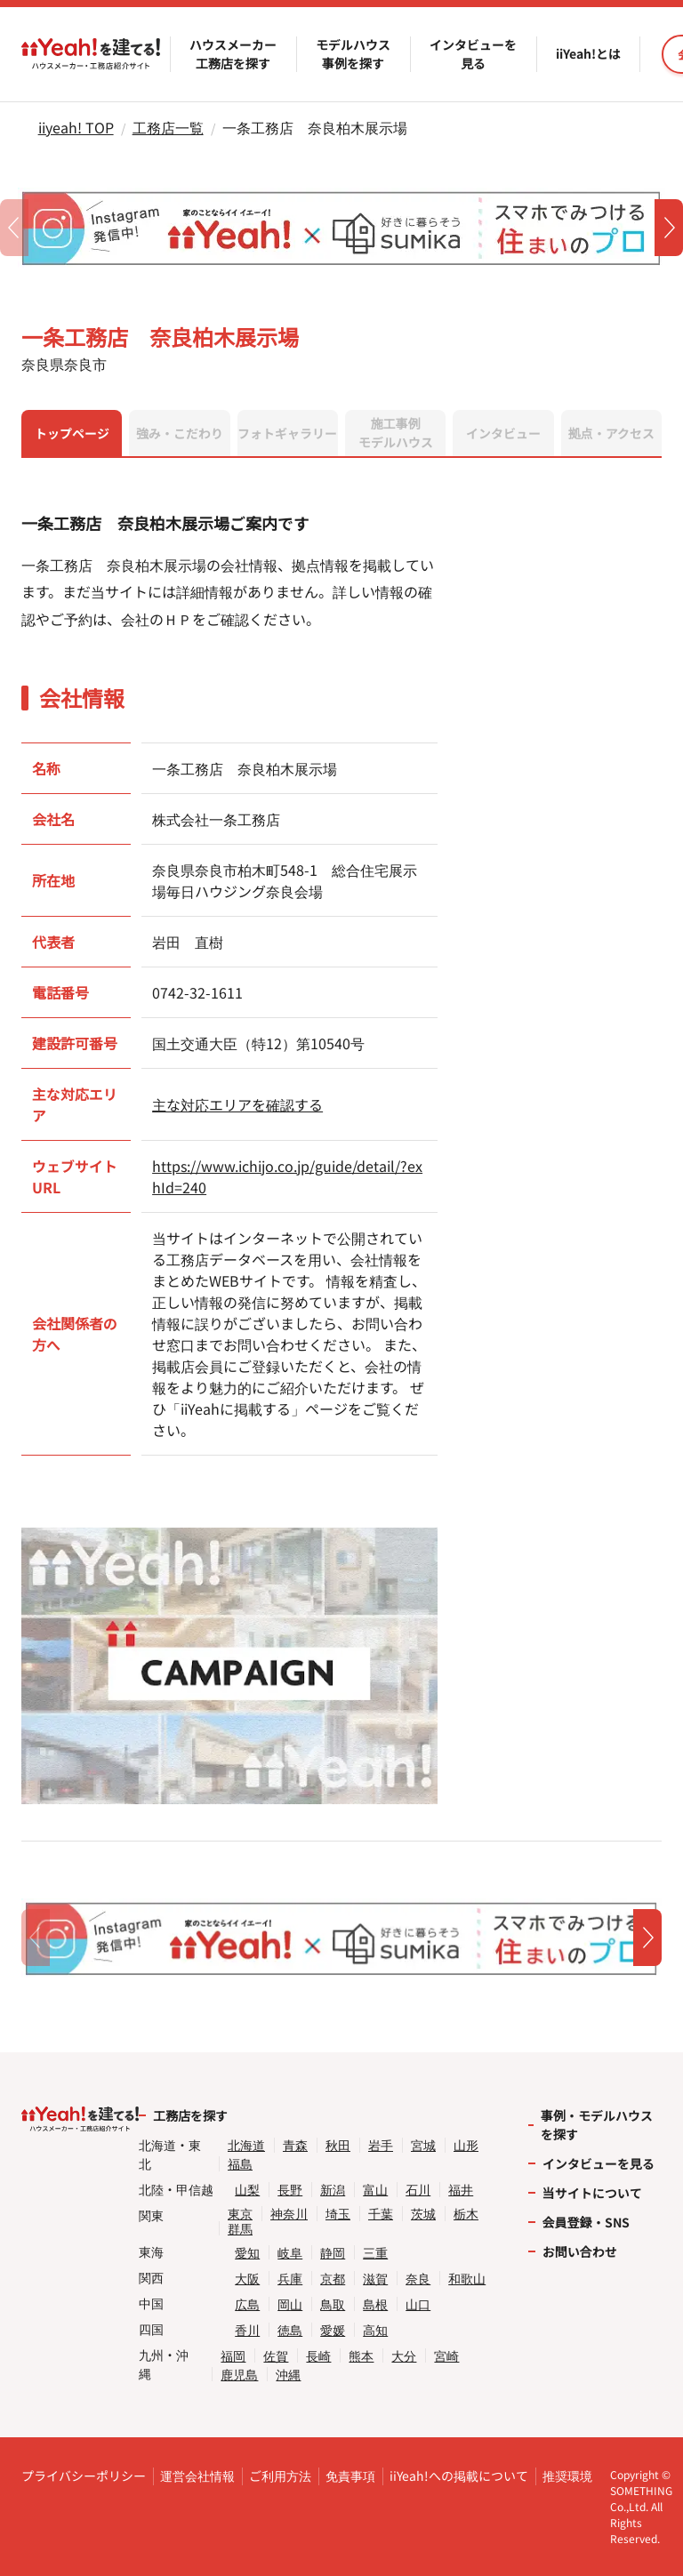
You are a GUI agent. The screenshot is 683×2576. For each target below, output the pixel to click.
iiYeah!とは (588, 53)
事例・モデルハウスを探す (597, 2125)
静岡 (332, 2252)
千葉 (380, 2213)
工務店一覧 (168, 127)
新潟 (332, 2189)
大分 (403, 2355)
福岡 (233, 2355)
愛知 (247, 2252)
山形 (466, 2145)
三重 (375, 2252)
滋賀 (375, 2278)
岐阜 (289, 2252)
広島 (247, 2304)
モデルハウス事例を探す (353, 54)
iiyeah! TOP (76, 127)
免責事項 (350, 2475)
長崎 (318, 2355)
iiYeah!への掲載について (459, 2475)
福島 (240, 2163)
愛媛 (332, 2330)
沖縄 (288, 2374)
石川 (418, 2189)
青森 (295, 2145)
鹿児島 (239, 2374)
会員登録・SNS (586, 2222)
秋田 (337, 2145)
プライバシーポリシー (83, 2475)
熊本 (361, 2355)
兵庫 (289, 2278)
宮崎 (446, 2355)
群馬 (240, 2228)
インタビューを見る (473, 54)
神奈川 (289, 2213)
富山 (375, 2189)
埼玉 (337, 2213)
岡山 (289, 2304)
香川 (247, 2330)
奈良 (418, 2278)
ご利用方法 (280, 2475)
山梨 (247, 2189)
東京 (240, 2213)
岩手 (380, 2145)
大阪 (247, 2278)
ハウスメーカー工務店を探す (233, 54)
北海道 (246, 2145)
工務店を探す (190, 2115)
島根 (375, 2304)
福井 (460, 2189)
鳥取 (332, 2304)
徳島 (289, 2330)
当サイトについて (592, 2193)
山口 (418, 2304)
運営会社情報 (197, 2475)
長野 (289, 2189)
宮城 (423, 2145)
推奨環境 (567, 2475)
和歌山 (467, 2278)
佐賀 (275, 2355)
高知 (375, 2330)
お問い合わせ (579, 2251)
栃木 (466, 2213)
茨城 (423, 2213)
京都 (332, 2278)
